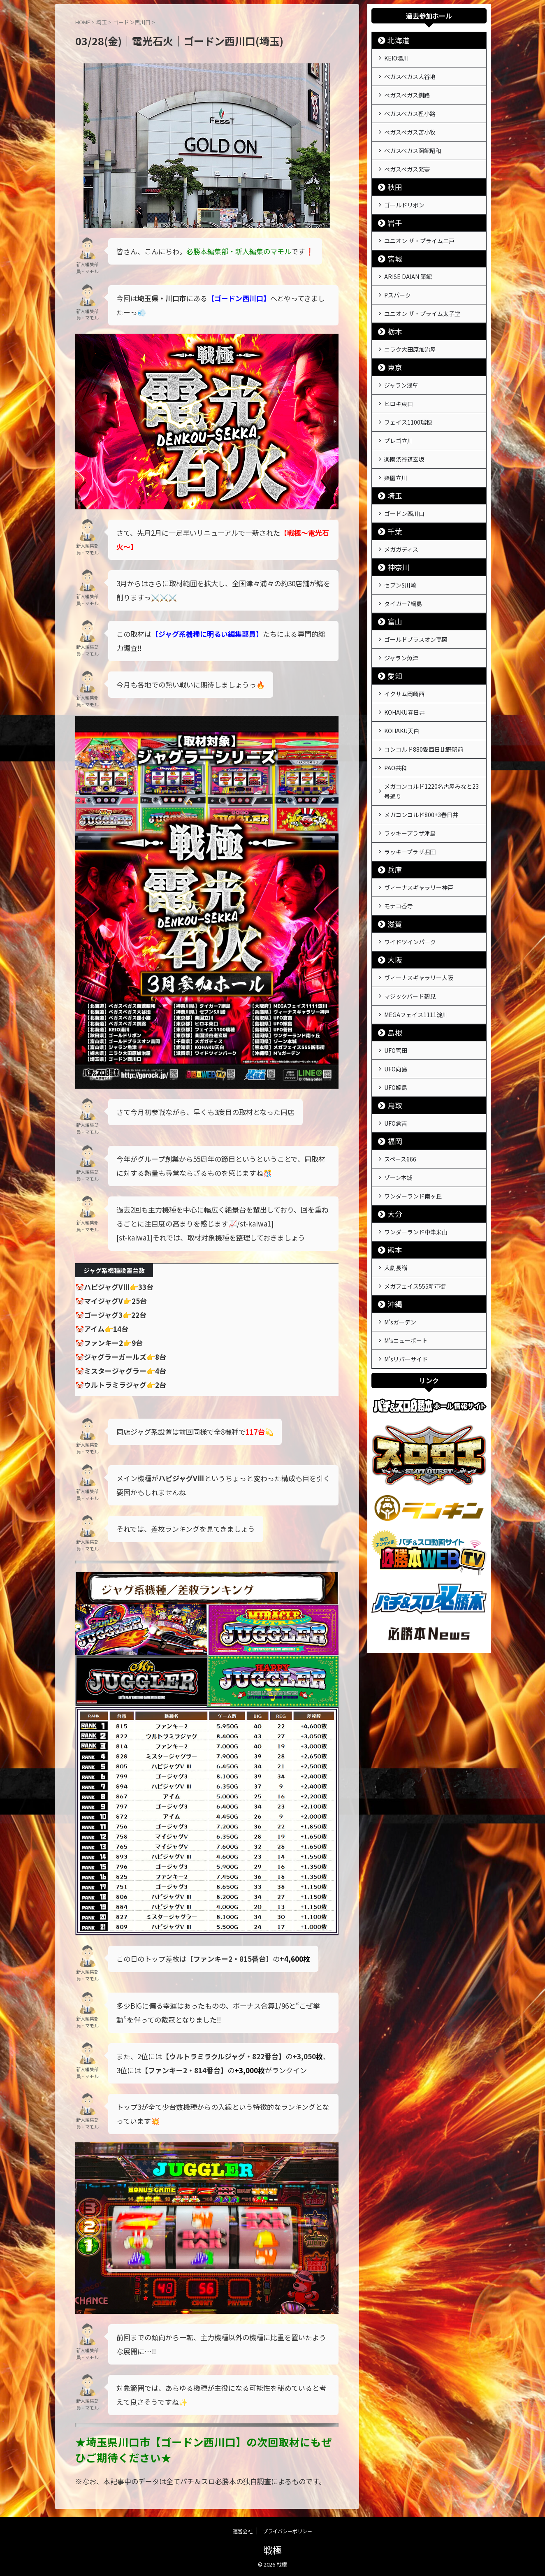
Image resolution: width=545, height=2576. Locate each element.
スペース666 (400, 1086)
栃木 (391, 311)
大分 (391, 1136)
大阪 (391, 898)
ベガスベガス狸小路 (410, 108)
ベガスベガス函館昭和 (412, 141)
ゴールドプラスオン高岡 (416, 601)
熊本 (391, 1170)
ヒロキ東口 (398, 380)
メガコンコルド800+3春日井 (421, 763)
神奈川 (394, 532)
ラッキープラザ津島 (410, 780)
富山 (391, 583)
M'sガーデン (400, 1239)
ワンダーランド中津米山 (416, 1154)
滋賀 (391, 864)
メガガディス (401, 515)
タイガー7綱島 (403, 566)
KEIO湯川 (396, 57)
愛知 (391, 634)
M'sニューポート (406, 1256)
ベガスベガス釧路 (407, 91)
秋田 (391, 175)
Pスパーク (397, 278)
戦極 (273, 2549)
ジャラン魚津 (401, 617)
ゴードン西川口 (404, 481)
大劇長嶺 (395, 1188)
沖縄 (391, 1221)
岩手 (391, 209)
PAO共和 (395, 719)
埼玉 (391, 464)
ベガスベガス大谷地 (410, 74)
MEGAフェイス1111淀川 (416, 949)
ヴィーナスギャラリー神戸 (418, 831)
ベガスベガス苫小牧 (410, 125)
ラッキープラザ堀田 (410, 796)
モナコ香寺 (398, 847)
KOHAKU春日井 (404, 668)
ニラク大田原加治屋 (410, 329)
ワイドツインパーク (410, 882)
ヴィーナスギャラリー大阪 (418, 916)
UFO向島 (395, 1000)
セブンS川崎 (400, 550)
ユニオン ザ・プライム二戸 (419, 227)
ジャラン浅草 (401, 363)
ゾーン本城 (398, 1103)
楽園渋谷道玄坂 (404, 430)
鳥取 (391, 1034)
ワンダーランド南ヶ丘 (413, 1119)
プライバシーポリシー (287, 2530)
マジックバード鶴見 (410, 933)
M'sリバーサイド (406, 1272)
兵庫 (391, 813)
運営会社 (243, 2530)
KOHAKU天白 (401, 685)
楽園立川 (395, 447)
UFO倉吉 (395, 1052)
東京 (391, 345)
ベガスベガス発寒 (407, 158)
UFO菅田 (395, 984)
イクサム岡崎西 (404, 652)
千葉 (391, 498)
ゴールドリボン (404, 192)
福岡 (391, 1068)
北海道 (394, 40)
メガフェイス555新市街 (415, 1205)
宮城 (391, 243)
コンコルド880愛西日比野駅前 (423, 702)
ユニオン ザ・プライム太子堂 (422, 294)
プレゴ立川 (398, 413)
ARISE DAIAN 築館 (408, 261)
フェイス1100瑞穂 (408, 397)
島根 (391, 966)
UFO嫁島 (395, 1017)
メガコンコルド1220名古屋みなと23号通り (431, 741)
